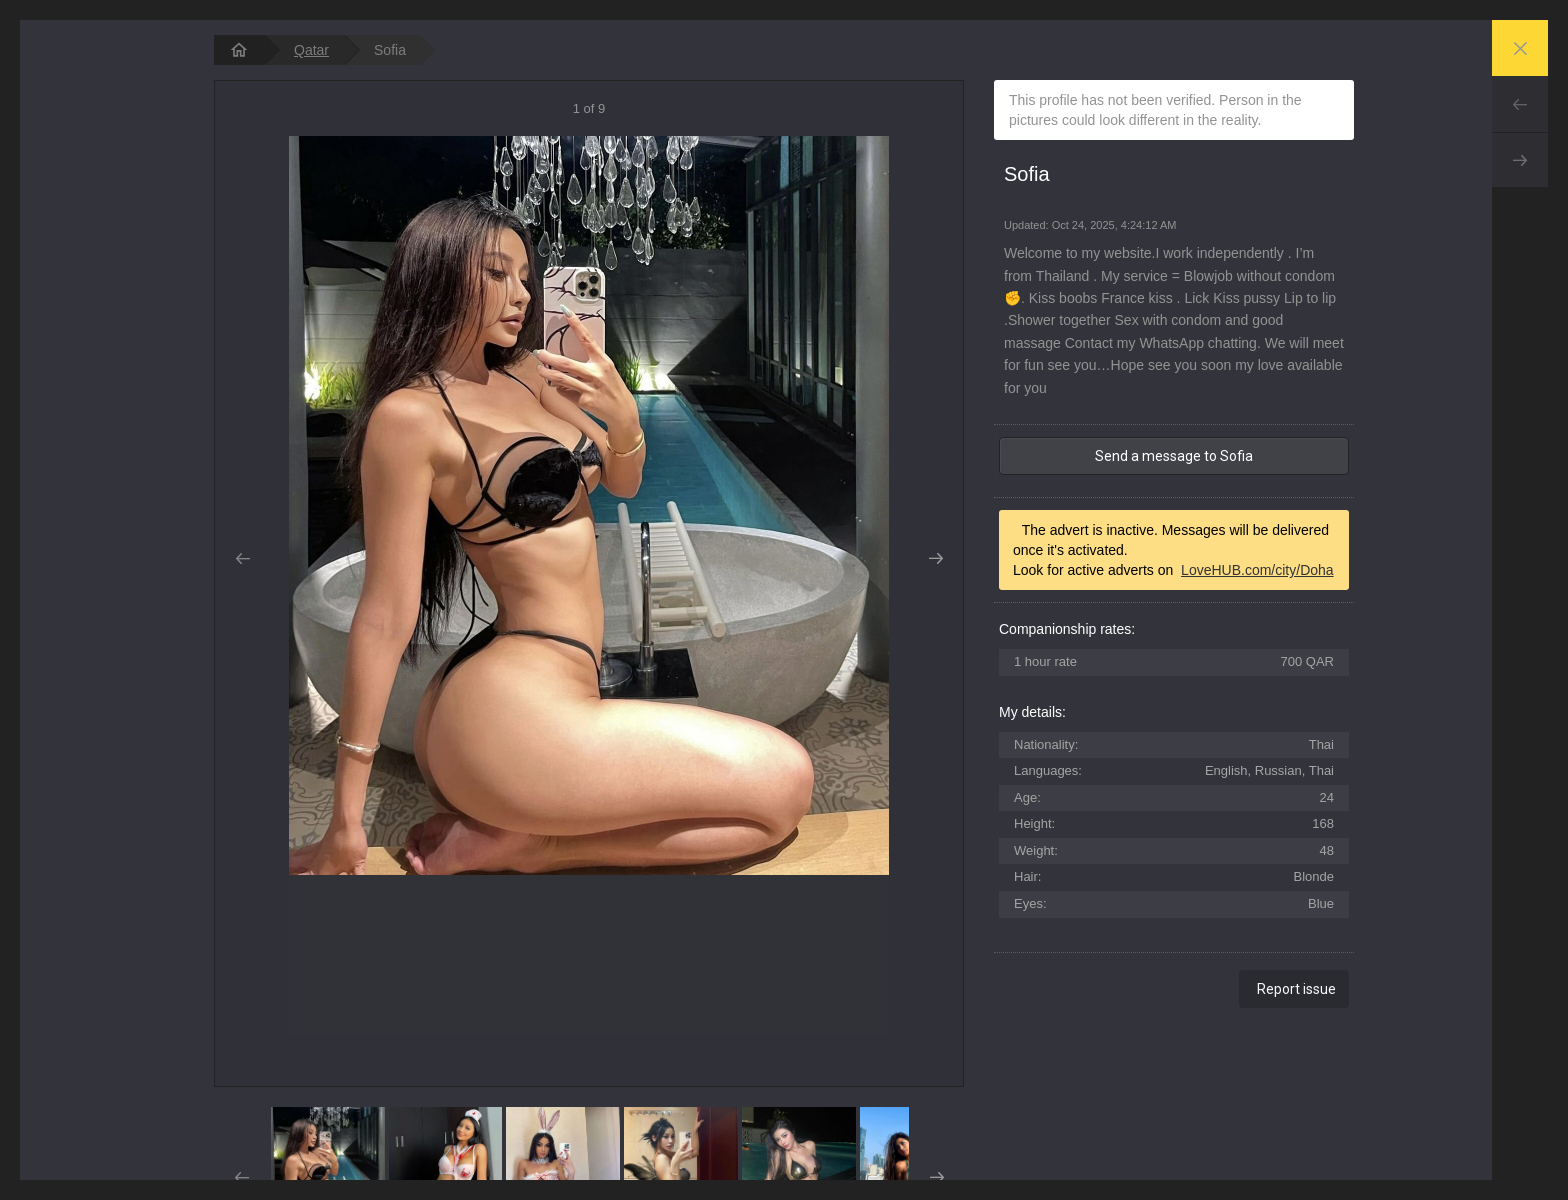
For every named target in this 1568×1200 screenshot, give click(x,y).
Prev (1520, 104)
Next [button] (935, 559)
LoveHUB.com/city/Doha (1257, 570)
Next (1520, 160)
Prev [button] (242, 559)
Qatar (311, 50)
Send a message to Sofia (1174, 456)
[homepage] (239, 50)
